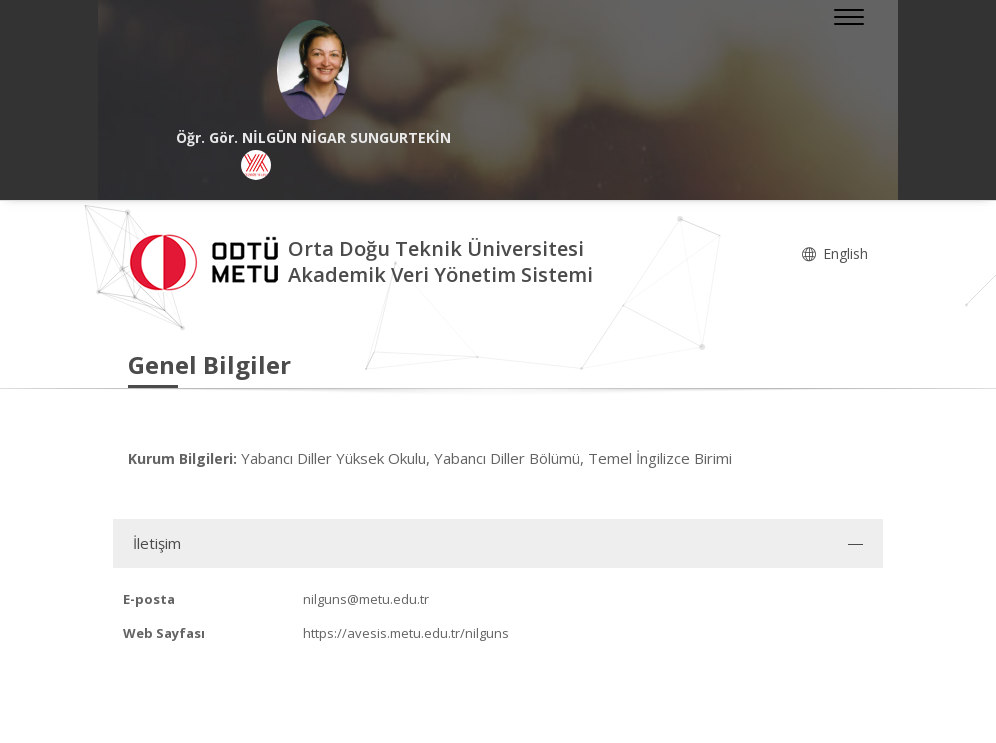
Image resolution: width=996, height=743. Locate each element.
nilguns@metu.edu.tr (366, 599)
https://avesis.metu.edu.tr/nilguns (406, 633)
